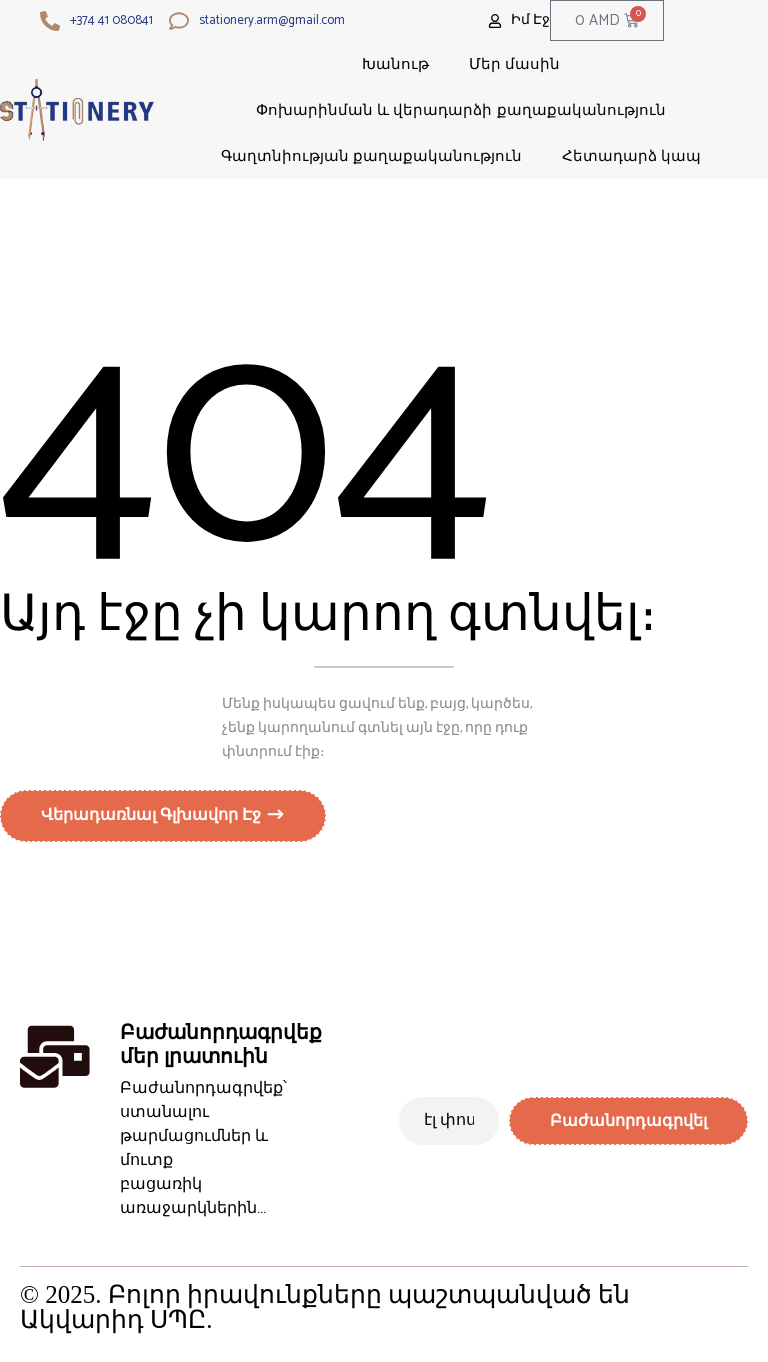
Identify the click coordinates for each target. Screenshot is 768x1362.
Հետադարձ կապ (631, 155)
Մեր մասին (514, 63)
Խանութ (395, 63)
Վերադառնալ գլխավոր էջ (153, 820)
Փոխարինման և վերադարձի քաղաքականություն (461, 109)
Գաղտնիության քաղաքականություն (371, 155)
